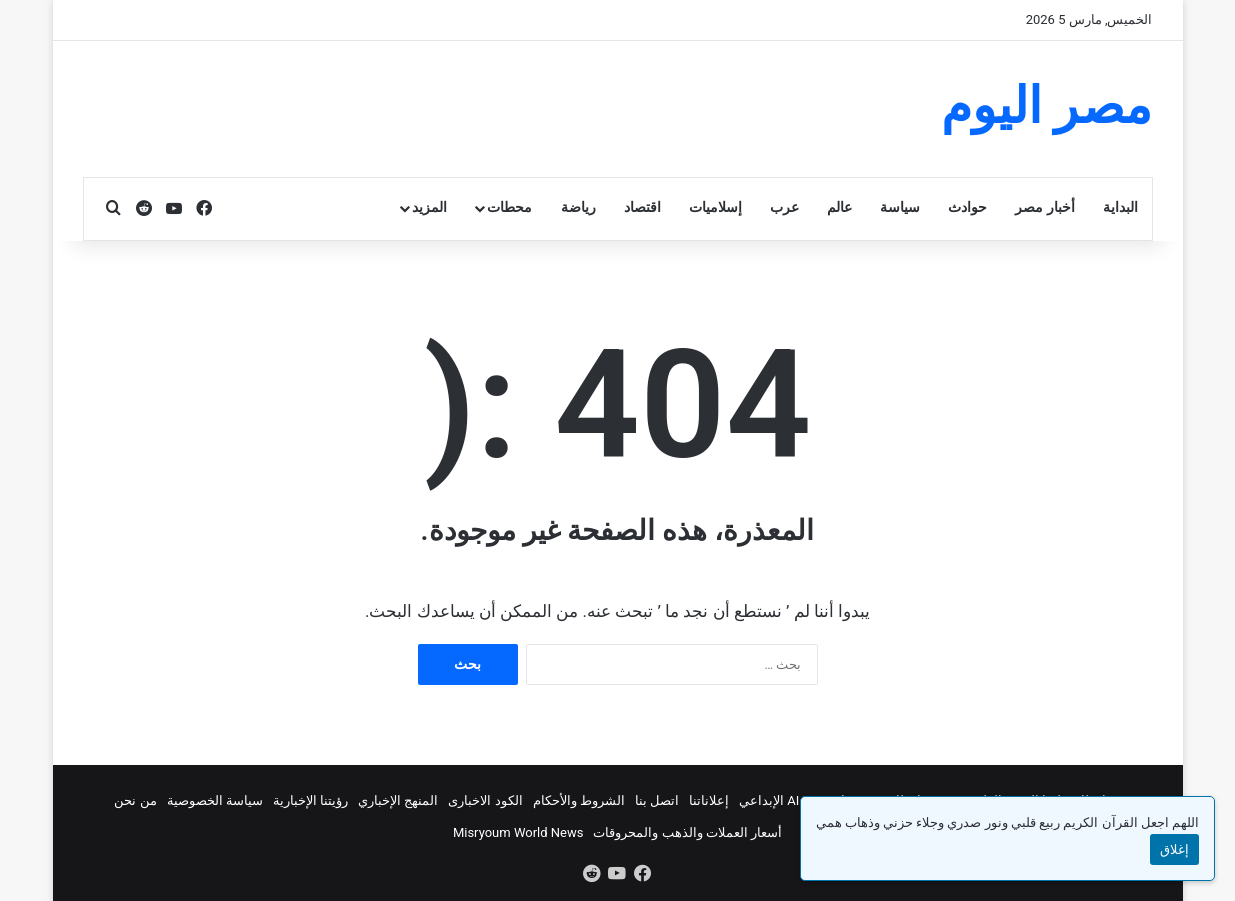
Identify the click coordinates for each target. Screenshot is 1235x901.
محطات (509, 207)
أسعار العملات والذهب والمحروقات (687, 832)
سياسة (900, 207)
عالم (839, 207)
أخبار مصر (1045, 207)
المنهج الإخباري (398, 800)
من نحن (135, 800)
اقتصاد (642, 207)
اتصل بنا (657, 800)
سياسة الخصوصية (215, 800)
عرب (784, 207)
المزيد (429, 207)
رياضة (578, 207)
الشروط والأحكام (579, 800)
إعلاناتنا (709, 800)
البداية (1120, 207)
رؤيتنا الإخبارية (310, 800)
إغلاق (1174, 849)
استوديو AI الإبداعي (792, 800)
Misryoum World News (518, 832)
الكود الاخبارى (485, 800)
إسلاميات (715, 207)
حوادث (967, 207)
